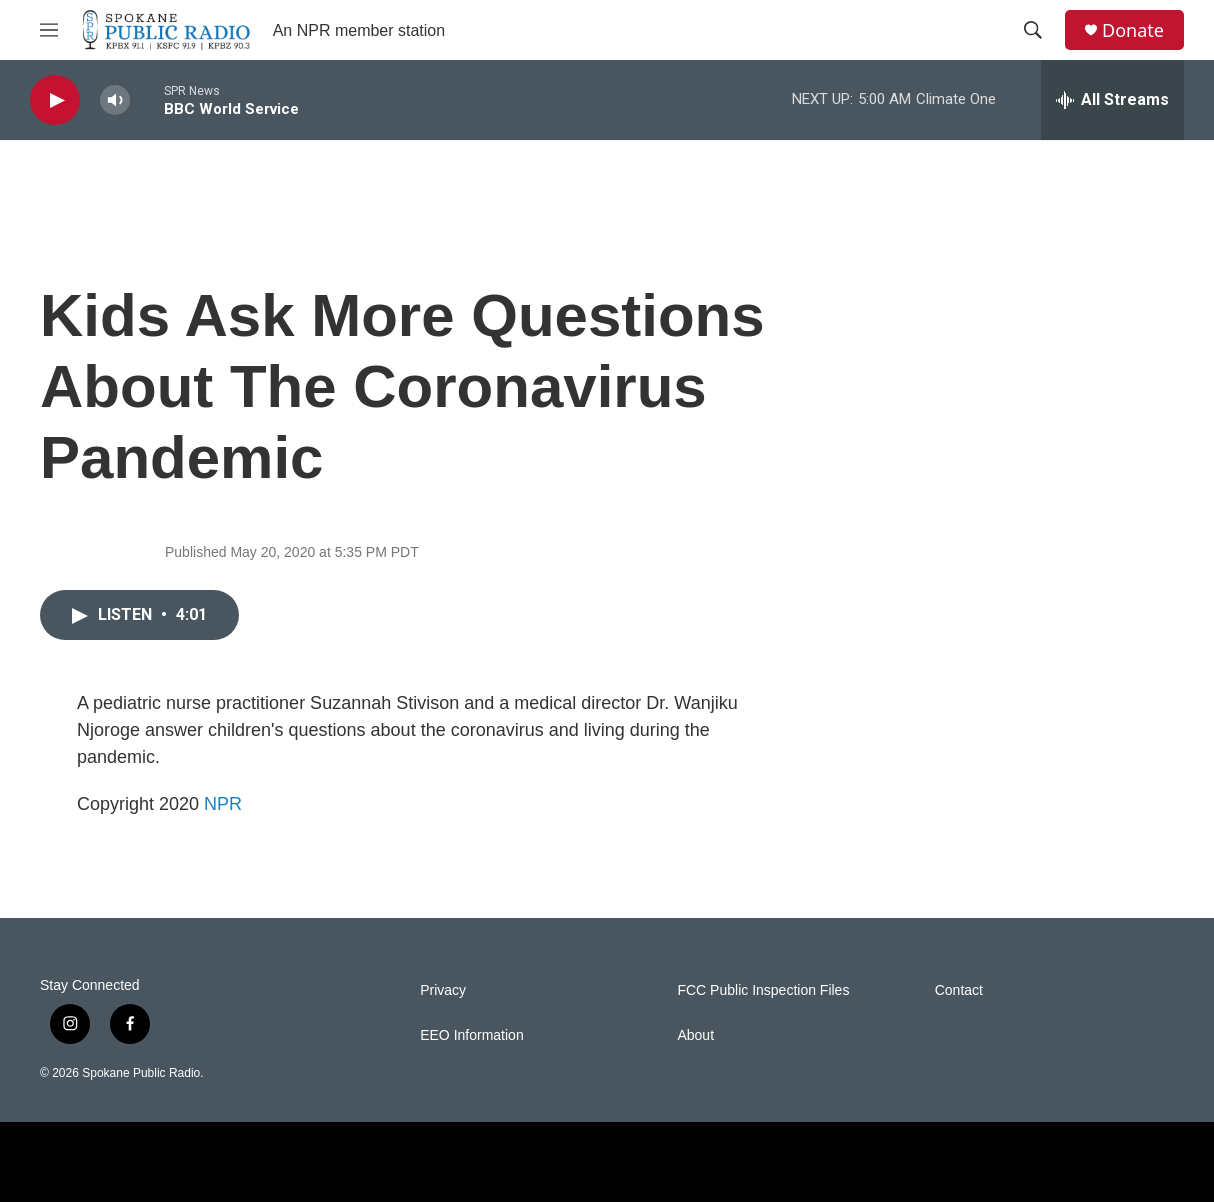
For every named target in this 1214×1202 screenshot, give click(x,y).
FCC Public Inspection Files (763, 990)
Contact (959, 990)
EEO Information (472, 1035)
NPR (223, 804)
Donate (1133, 30)
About (695, 1035)
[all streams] (1112, 100)
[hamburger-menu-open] (49, 30)
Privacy (443, 990)
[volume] (115, 100)
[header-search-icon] (1033, 30)
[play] (55, 100)
